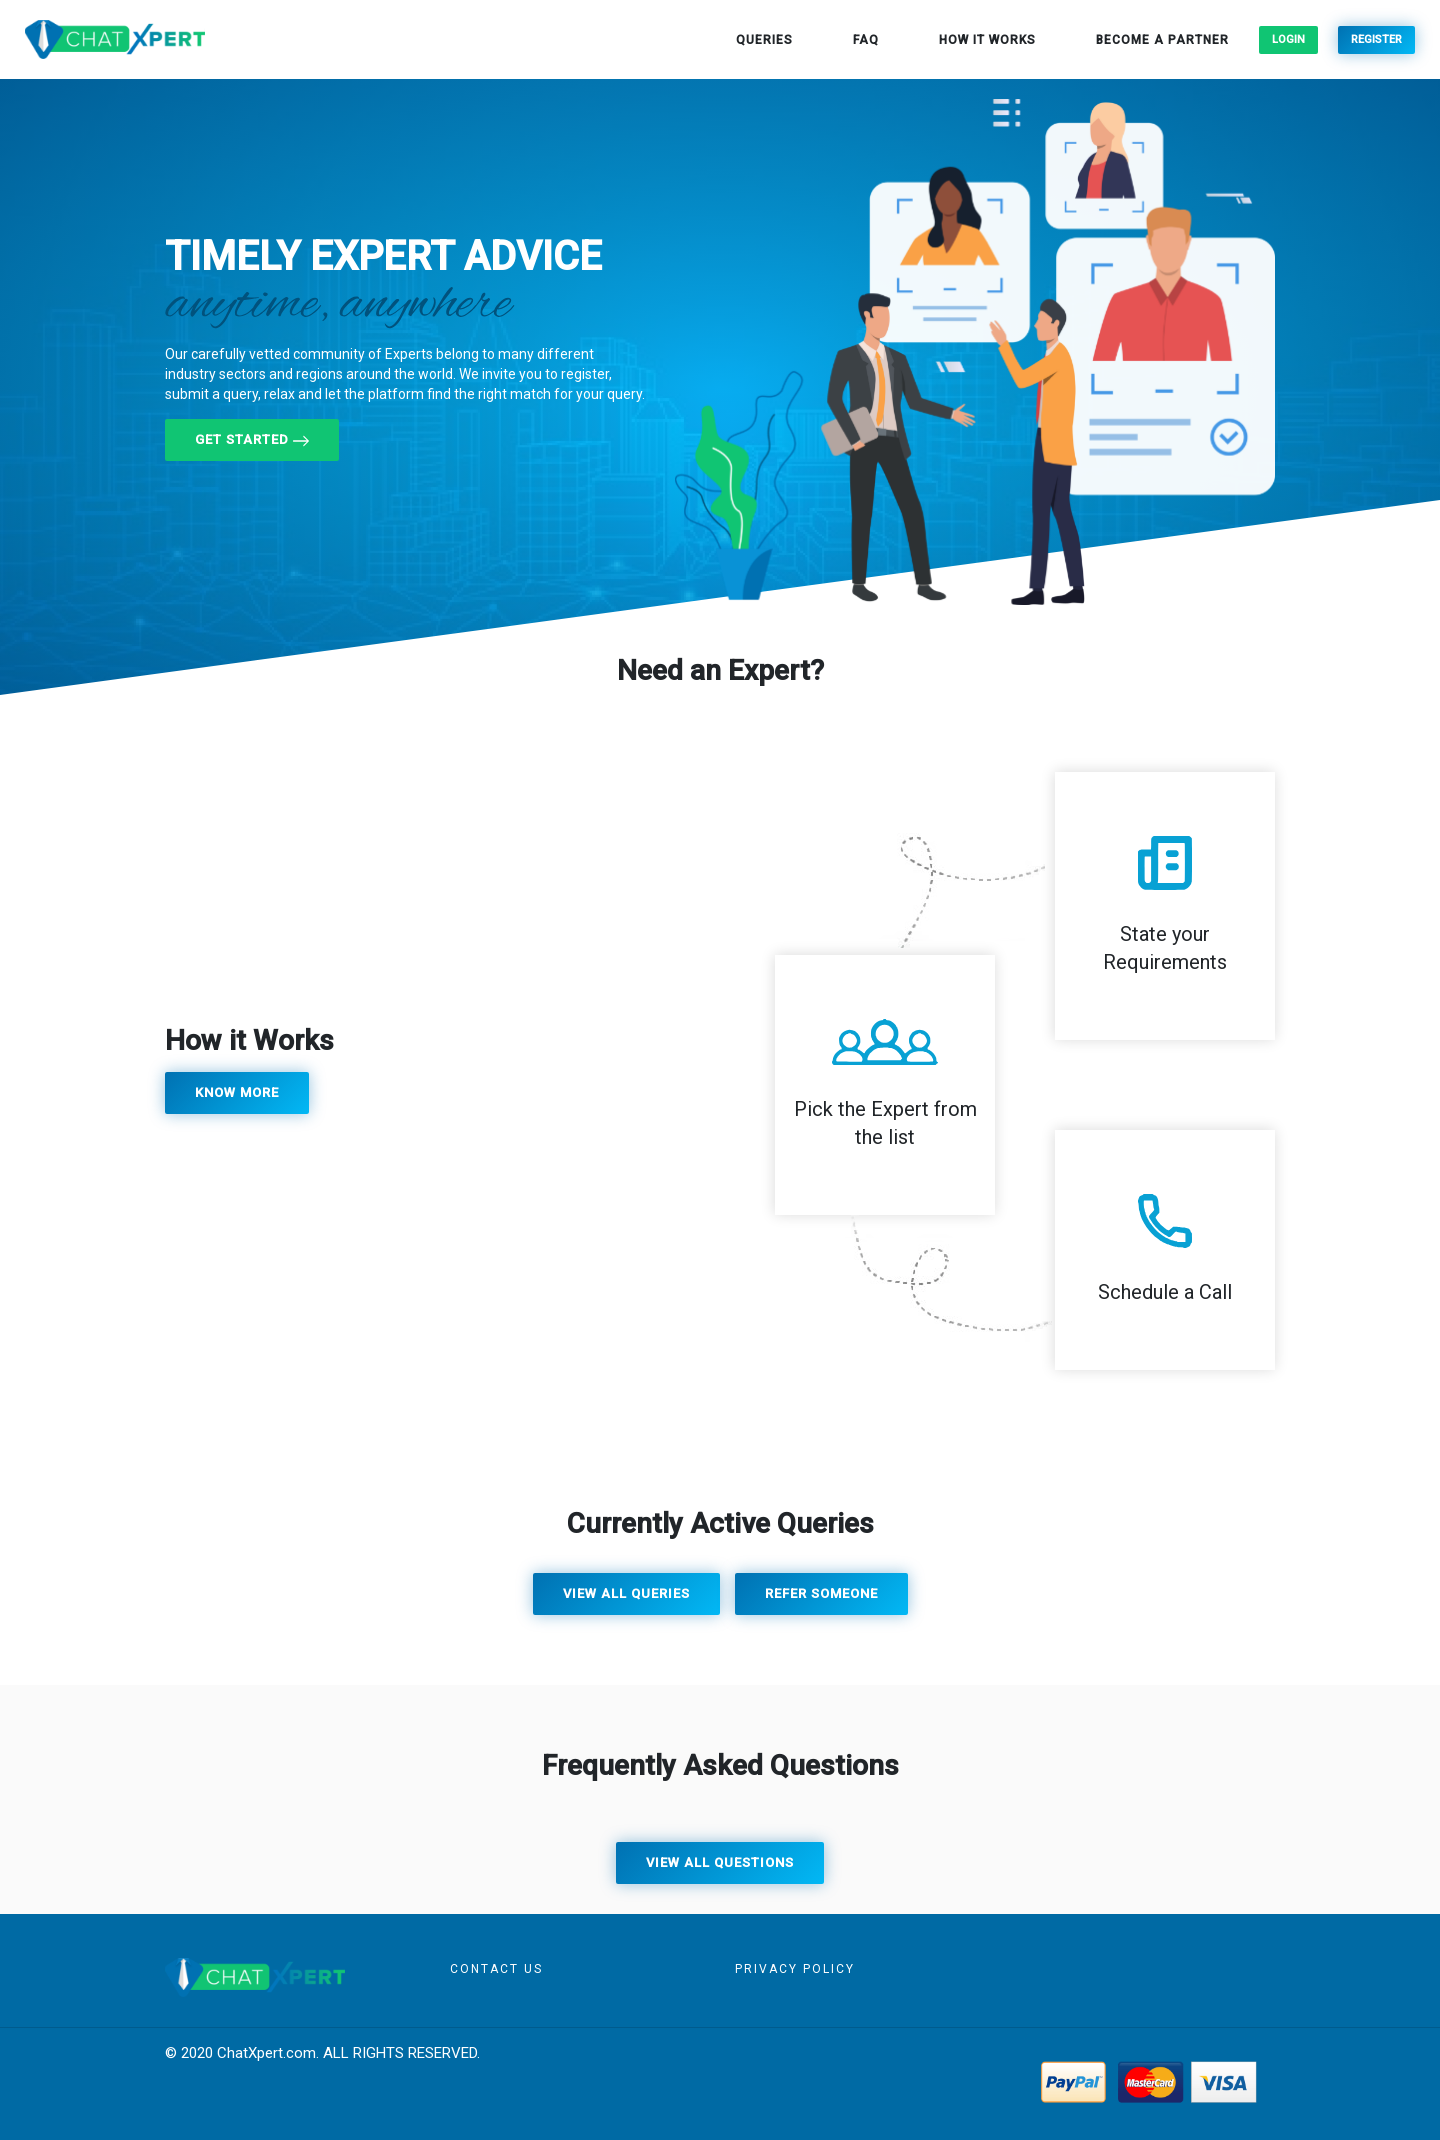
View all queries (626, 1593)
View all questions (720, 1862)
